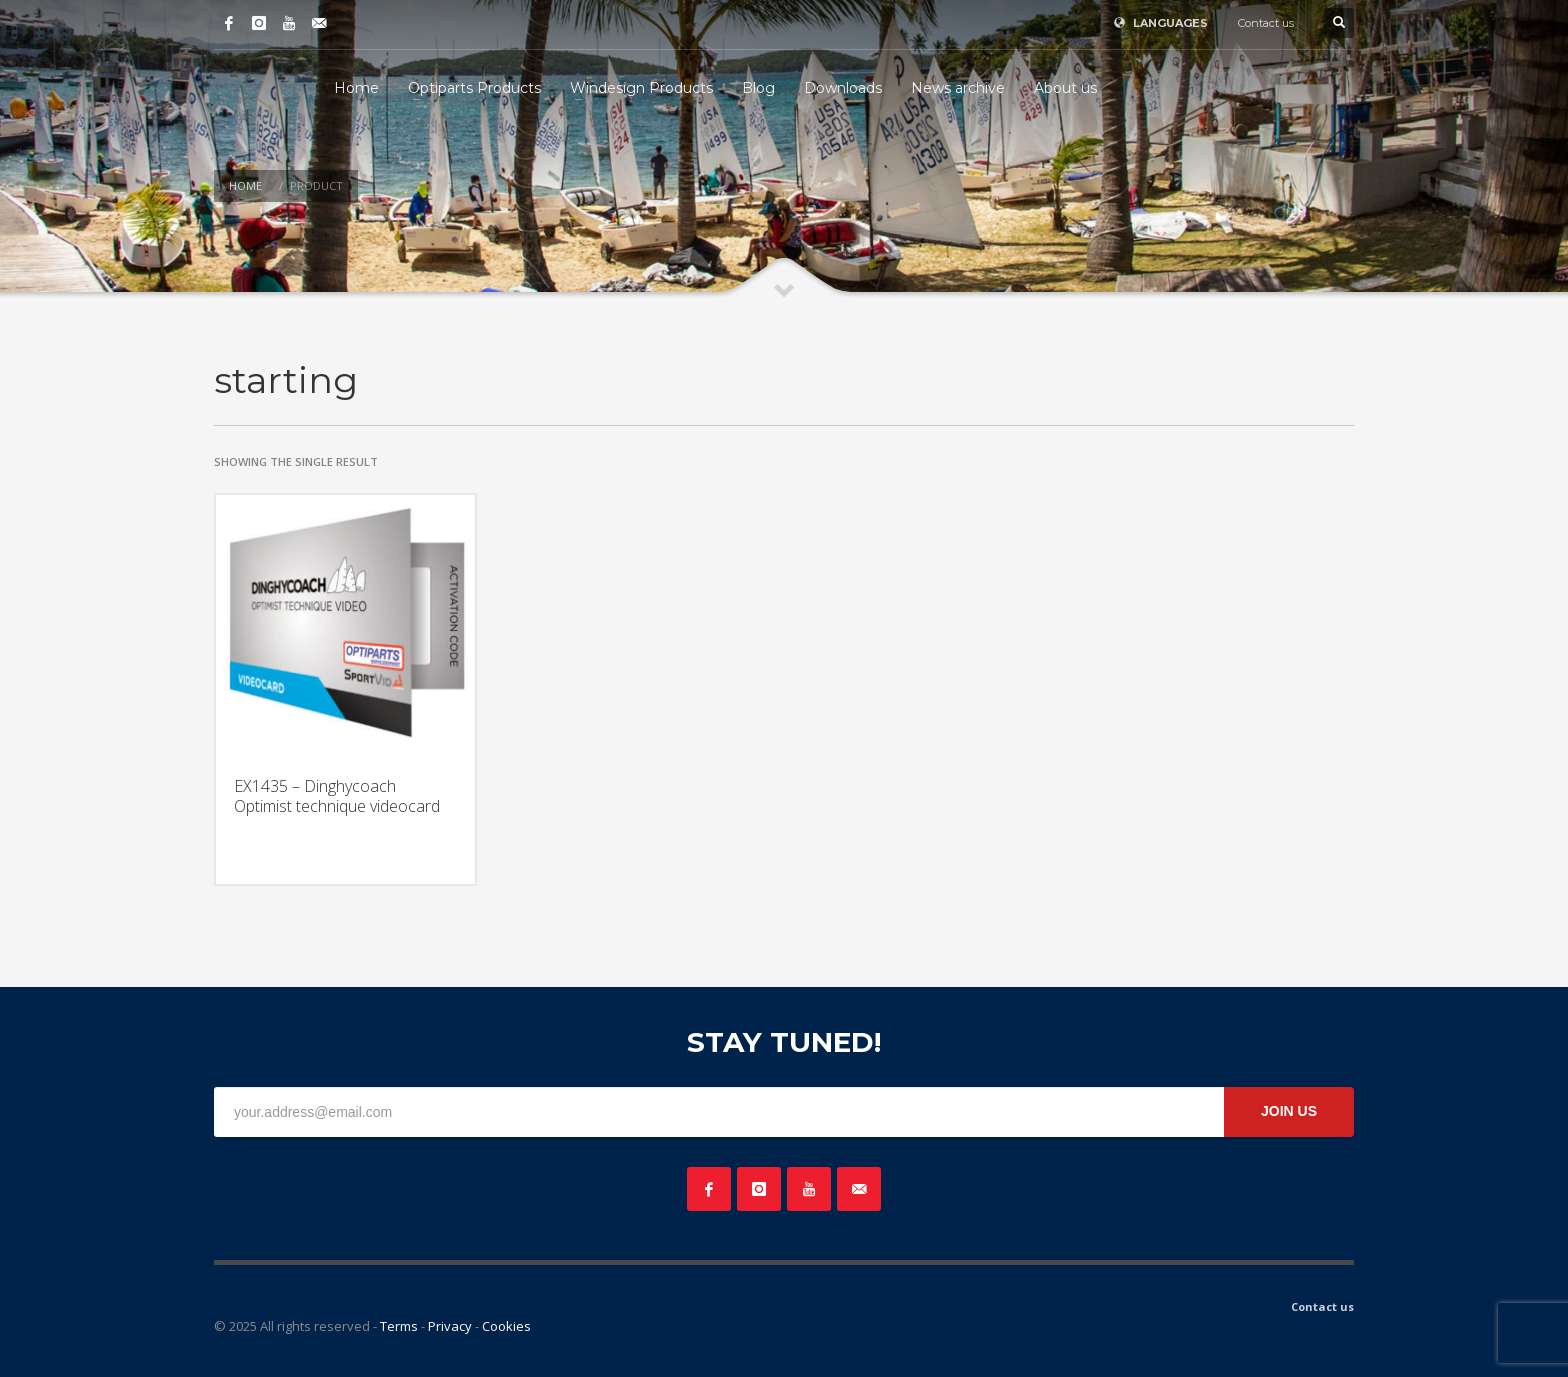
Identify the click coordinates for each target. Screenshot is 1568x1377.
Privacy (450, 1326)
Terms (399, 1326)
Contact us (1266, 23)
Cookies (506, 1326)
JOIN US (1289, 1111)
